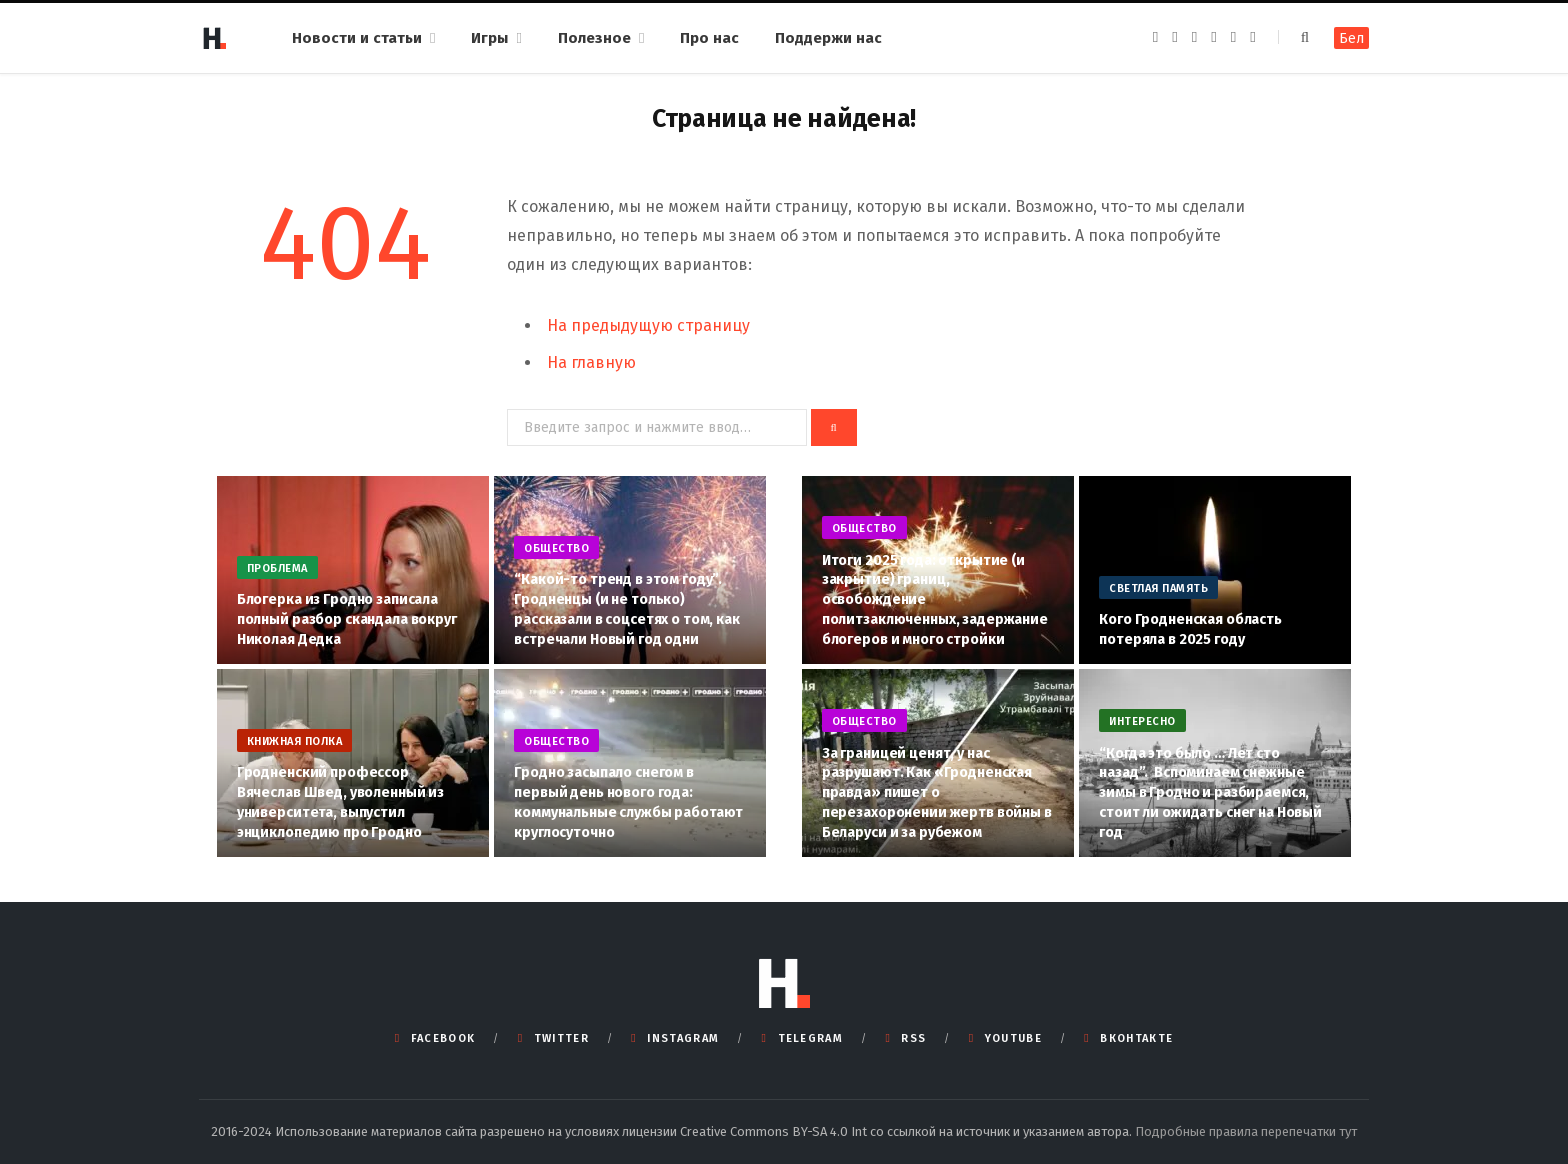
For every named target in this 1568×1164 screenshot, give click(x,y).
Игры (489, 38)
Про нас (709, 38)
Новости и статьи (357, 38)
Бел (1351, 38)
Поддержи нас (828, 38)
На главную (591, 362)
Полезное (594, 38)
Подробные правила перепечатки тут (1246, 1131)
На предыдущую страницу (648, 325)
